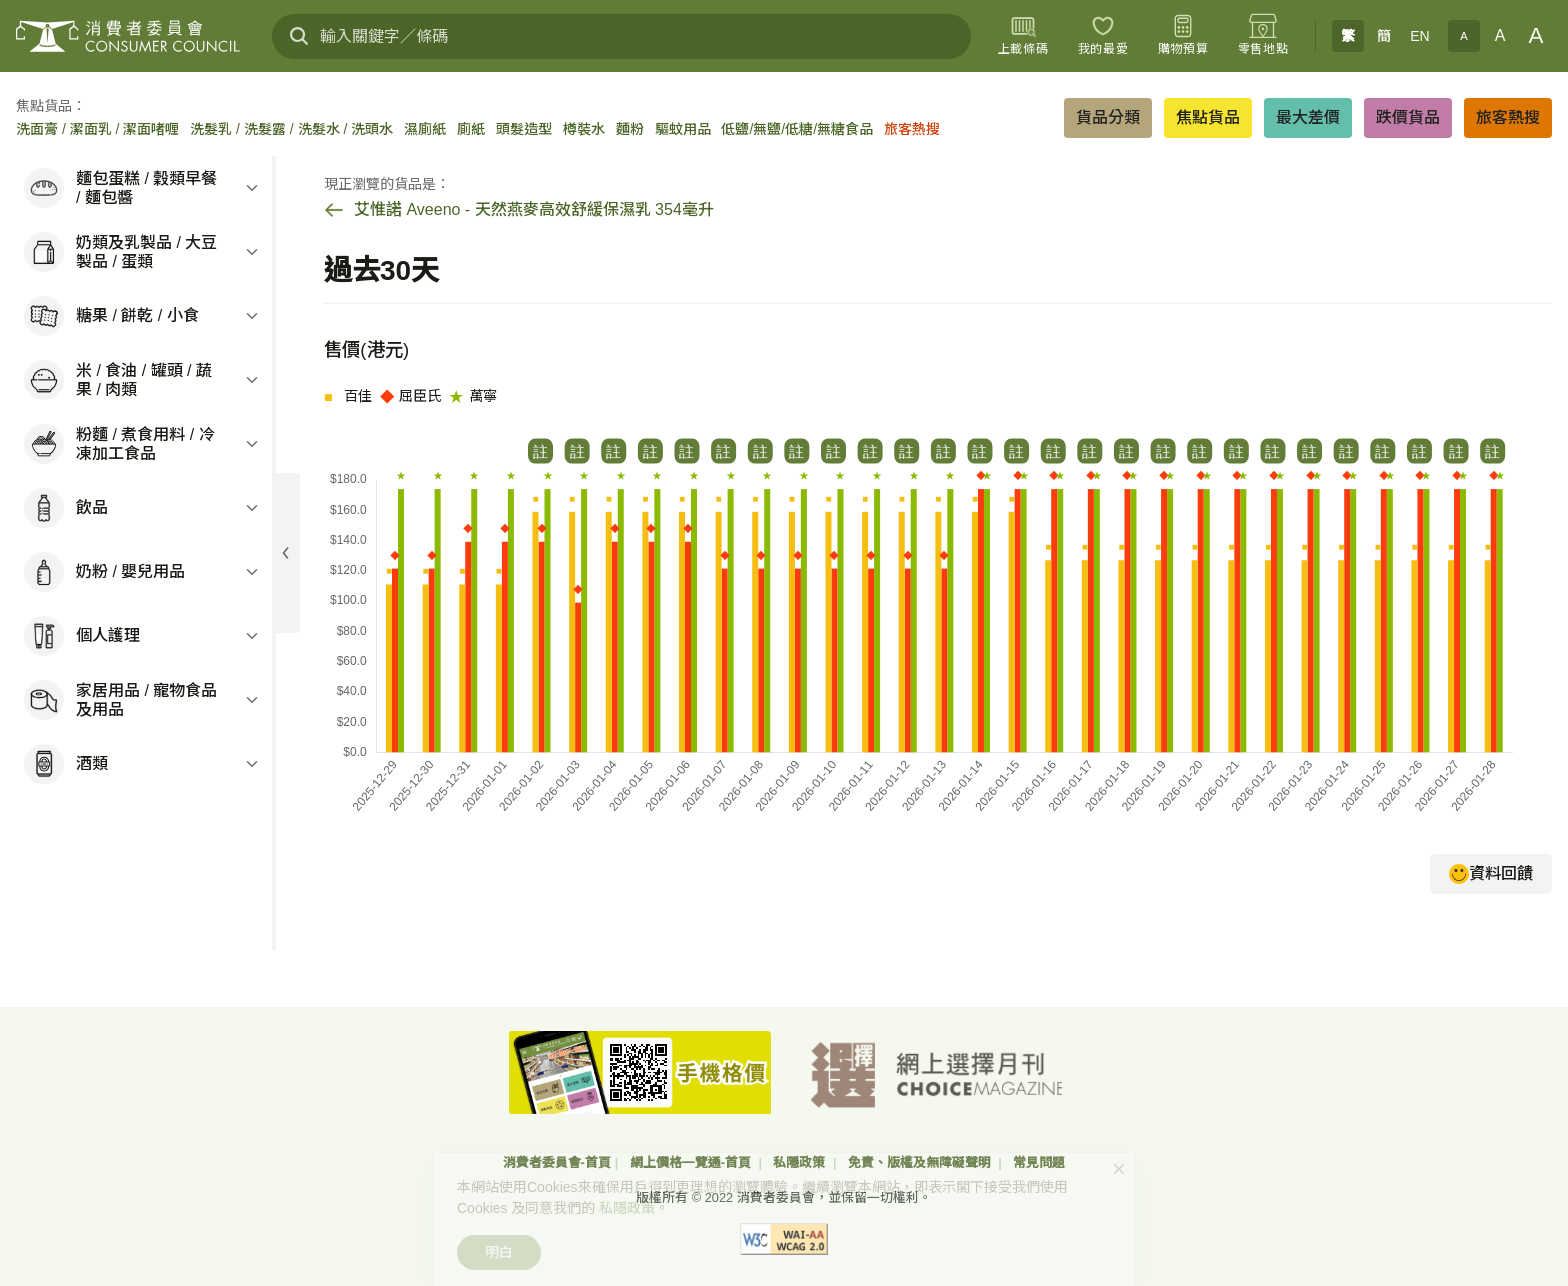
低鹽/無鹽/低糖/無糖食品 (797, 129)
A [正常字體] (1500, 35)
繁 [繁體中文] (1348, 36)
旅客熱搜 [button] (1508, 117)
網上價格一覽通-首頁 (692, 1162)
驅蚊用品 (683, 129)
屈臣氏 (411, 395)
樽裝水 (584, 129)
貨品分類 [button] (1108, 117)
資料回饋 (1491, 874)
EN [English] (1419, 36)
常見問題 (1039, 1162)
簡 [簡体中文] (1384, 36)
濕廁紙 (425, 129)
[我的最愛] (1103, 36)
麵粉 (630, 129)
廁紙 (471, 129)
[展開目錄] (286, 553)
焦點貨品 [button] (1208, 117)
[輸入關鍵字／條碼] (621, 36)
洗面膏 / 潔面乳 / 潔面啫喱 (97, 129)
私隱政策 (801, 1162)
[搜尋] (299, 36)
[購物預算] (1183, 36)
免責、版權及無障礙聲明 (921, 1162)
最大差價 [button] (1308, 117)
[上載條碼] (1023, 36)
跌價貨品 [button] (1408, 117)
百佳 (348, 395)
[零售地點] (1263, 36)
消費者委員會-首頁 (557, 1162)
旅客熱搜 (912, 129)
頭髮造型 (524, 129)
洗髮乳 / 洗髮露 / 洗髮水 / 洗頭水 (291, 129)
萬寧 (473, 395)
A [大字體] (1536, 35)
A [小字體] (1463, 36)
